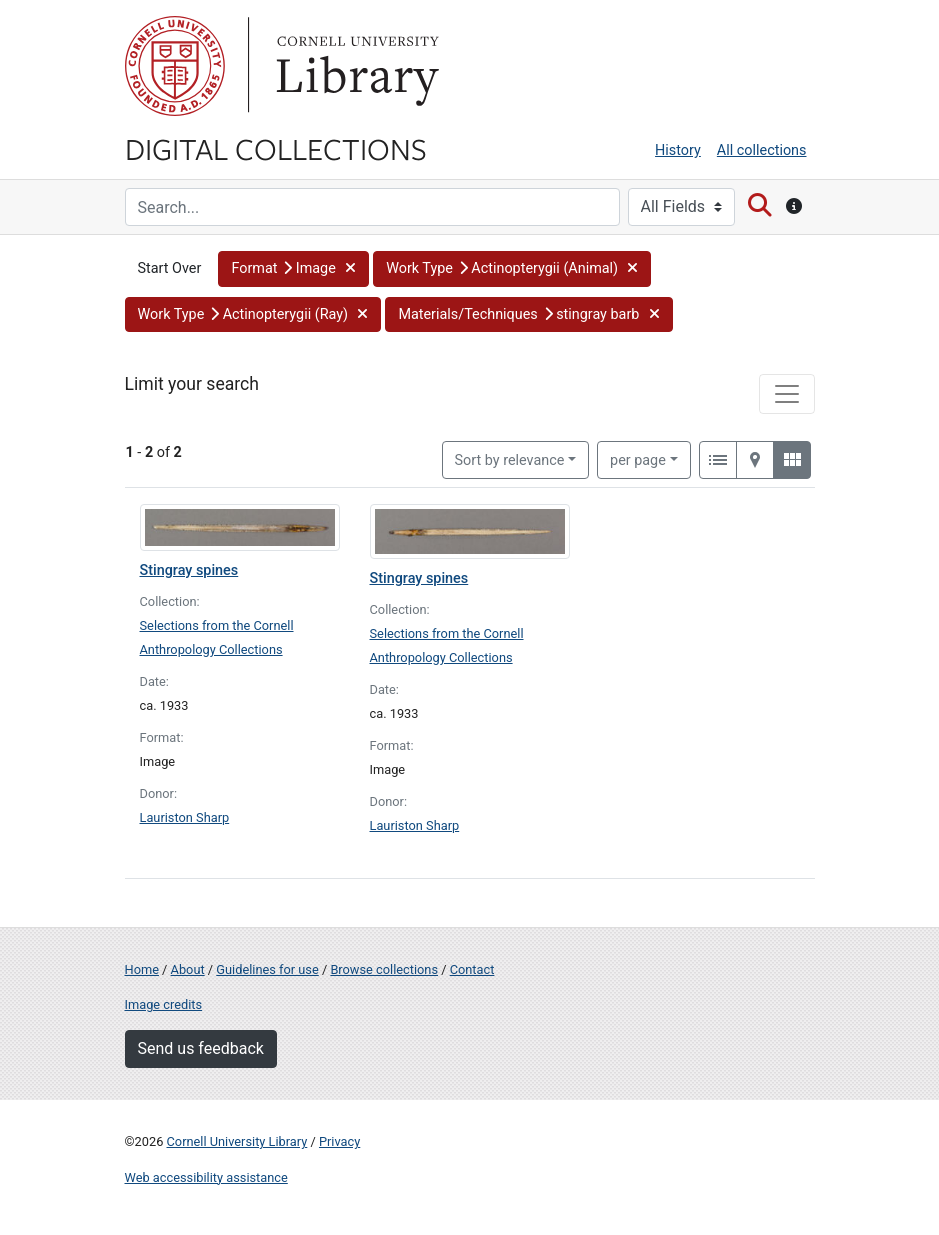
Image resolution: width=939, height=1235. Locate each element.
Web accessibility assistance (206, 1177)
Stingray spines (189, 570)
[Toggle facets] (787, 394)
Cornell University (175, 66)
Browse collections (384, 969)
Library (355, 66)
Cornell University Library (237, 1141)
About (188, 969)
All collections (762, 150)
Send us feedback (201, 1048)
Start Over (170, 268)
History (678, 150)
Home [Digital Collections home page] (142, 969)
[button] (293, 269)
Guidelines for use (267, 969)
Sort (510, 460)
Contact (472, 969)
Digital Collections (276, 148)
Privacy (339, 1141)
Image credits (164, 1004)
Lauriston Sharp (185, 817)
